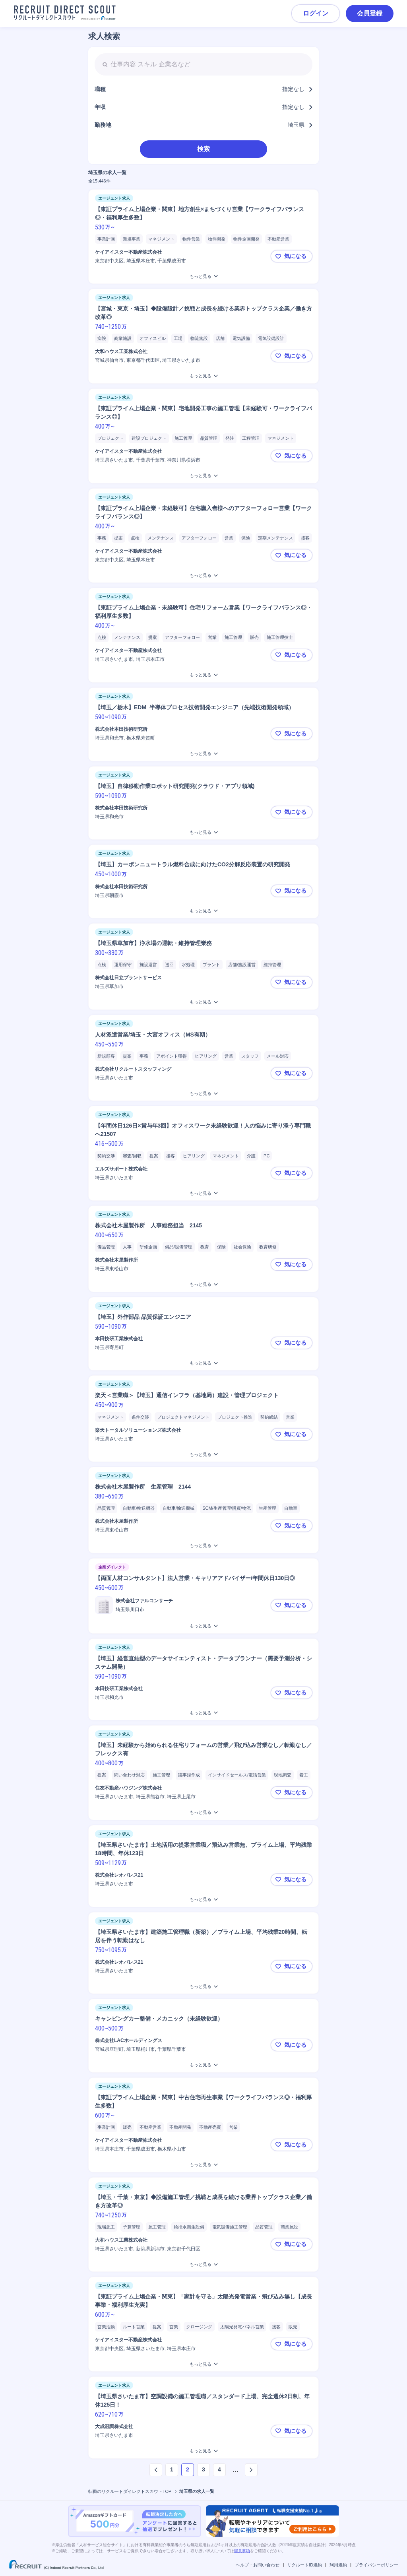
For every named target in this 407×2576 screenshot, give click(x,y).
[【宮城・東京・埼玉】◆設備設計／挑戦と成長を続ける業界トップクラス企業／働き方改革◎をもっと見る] (203, 376)
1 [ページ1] (171, 2469)
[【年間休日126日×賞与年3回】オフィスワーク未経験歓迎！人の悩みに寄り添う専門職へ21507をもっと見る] (203, 1193)
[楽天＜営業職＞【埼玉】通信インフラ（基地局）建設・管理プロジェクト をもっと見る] (203, 1455)
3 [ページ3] (203, 2469)
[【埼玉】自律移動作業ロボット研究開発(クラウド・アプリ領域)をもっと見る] (203, 832)
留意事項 (242, 2551)
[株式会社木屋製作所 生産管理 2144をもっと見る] (203, 1546)
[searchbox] (203, 64)
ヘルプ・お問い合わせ (257, 2564)
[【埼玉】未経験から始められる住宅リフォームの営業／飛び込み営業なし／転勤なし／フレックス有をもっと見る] (203, 1812)
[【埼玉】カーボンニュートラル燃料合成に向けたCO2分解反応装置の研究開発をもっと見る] (203, 911)
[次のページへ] (251, 2469)
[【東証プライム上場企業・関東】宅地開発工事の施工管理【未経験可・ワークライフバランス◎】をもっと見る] (203, 476)
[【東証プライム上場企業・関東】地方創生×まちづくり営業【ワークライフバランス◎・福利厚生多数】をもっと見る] (203, 276)
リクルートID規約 (304, 2564)
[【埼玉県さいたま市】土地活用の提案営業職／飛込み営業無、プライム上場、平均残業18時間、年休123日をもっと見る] (203, 1899)
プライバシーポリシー (376, 2564)
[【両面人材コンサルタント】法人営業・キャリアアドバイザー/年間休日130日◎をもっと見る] (203, 1626)
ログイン (315, 13)
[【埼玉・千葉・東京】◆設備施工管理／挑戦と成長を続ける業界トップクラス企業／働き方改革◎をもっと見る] (203, 2264)
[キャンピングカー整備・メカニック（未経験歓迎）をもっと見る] (203, 2065)
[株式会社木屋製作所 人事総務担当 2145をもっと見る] (203, 1284)
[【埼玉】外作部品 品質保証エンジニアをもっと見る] (203, 1363)
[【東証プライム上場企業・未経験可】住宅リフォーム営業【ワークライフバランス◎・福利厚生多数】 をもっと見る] (203, 675)
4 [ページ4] (219, 2469)
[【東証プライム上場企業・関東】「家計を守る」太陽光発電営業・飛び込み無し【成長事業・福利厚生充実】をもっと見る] (203, 2364)
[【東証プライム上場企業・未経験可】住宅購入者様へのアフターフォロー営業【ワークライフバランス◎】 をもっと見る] (203, 575)
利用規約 (338, 2564)
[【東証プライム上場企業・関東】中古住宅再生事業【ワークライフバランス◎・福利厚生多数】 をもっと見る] (203, 2165)
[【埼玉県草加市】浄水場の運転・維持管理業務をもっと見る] (203, 1002)
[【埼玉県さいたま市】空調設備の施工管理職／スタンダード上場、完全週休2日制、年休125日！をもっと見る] (203, 2451)
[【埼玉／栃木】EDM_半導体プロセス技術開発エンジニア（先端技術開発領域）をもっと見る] (203, 754)
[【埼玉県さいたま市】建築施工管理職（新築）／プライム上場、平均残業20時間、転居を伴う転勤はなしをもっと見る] (203, 1987)
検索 (203, 149)
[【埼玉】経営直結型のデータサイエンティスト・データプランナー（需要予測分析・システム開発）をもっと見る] (203, 1713)
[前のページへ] (155, 2469)
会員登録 (369, 13)
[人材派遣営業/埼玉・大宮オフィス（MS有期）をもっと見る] (203, 1094)
